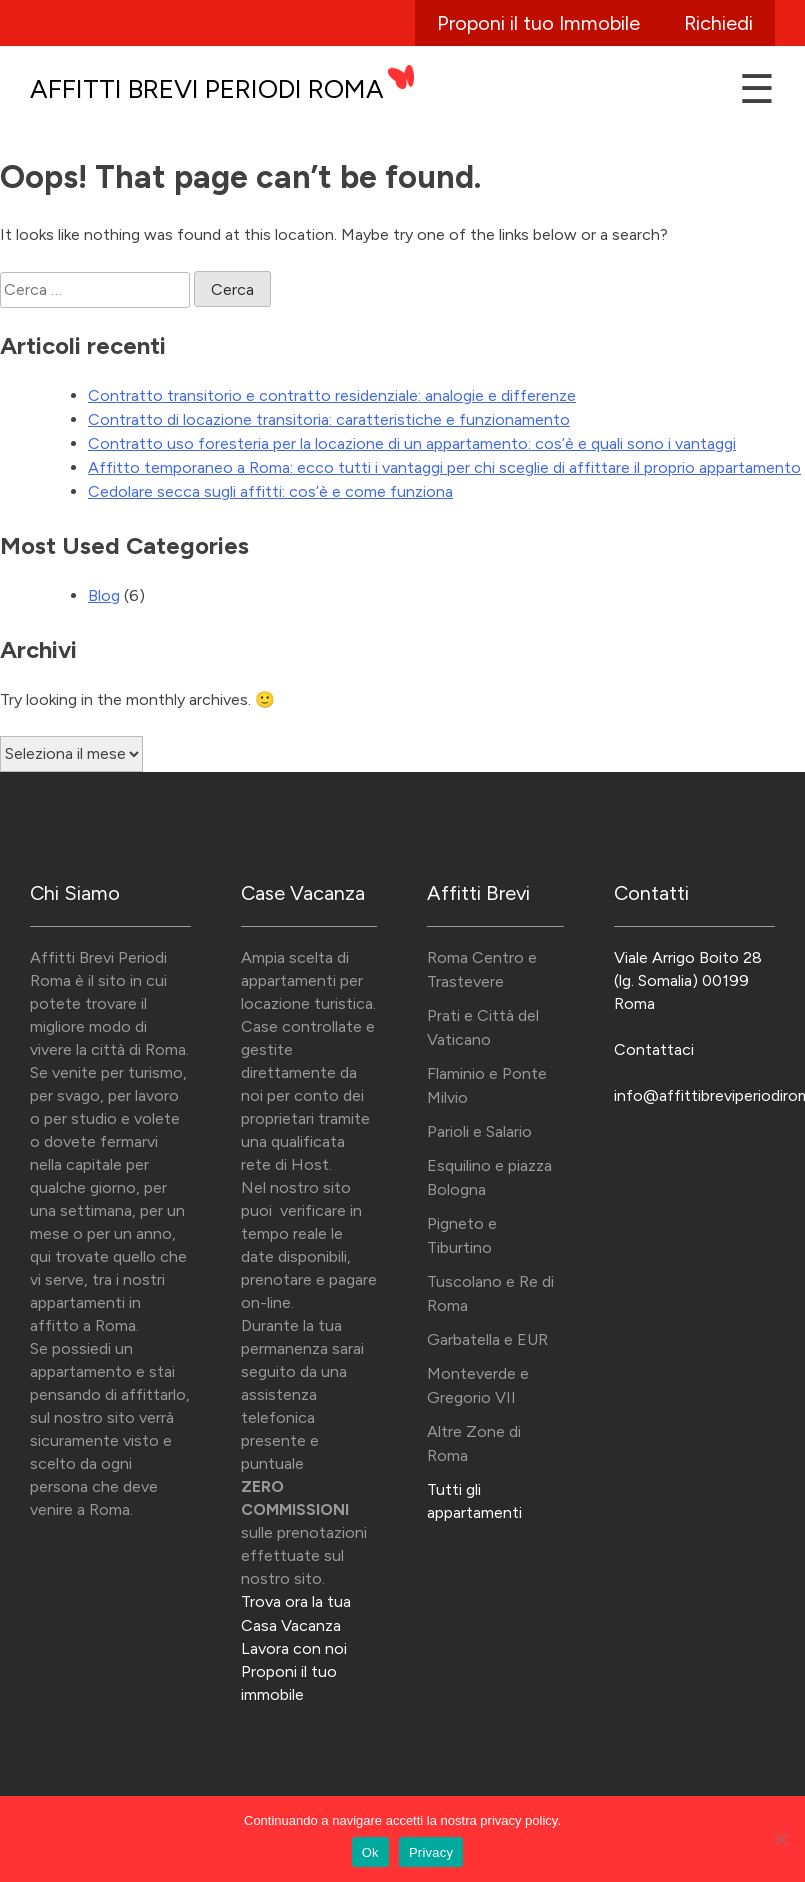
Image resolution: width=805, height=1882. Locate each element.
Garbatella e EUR (487, 1339)
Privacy (431, 1852)
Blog (104, 595)
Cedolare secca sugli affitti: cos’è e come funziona (270, 491)
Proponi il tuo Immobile (538, 23)
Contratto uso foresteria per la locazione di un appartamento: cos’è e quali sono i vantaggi (412, 443)
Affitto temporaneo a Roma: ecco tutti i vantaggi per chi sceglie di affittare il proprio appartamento (444, 467)
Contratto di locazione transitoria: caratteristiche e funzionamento (329, 419)
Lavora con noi (294, 1648)
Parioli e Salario (479, 1131)
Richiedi (718, 23)
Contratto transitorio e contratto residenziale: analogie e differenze (332, 395)
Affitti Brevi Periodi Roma (207, 89)
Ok (370, 1852)
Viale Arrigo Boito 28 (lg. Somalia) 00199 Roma (688, 980)
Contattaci (654, 1049)
